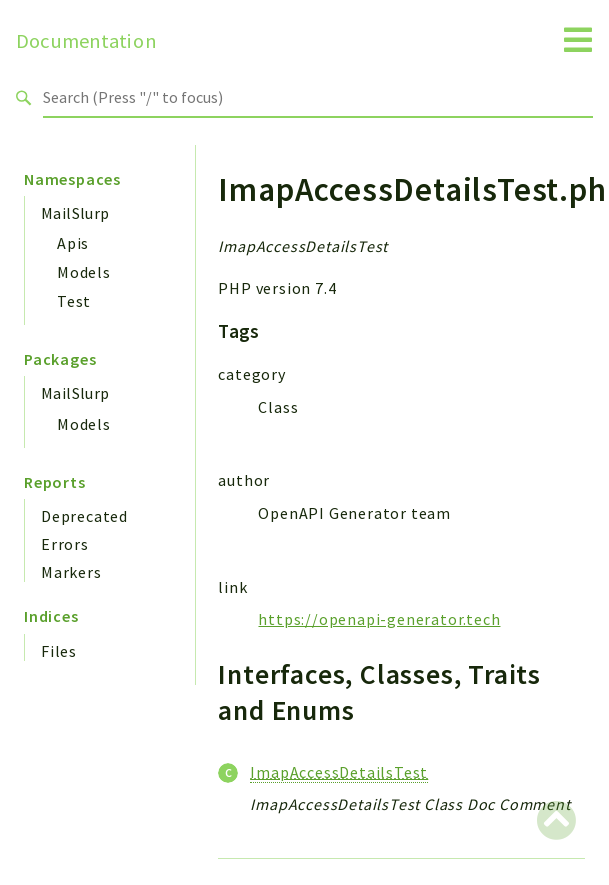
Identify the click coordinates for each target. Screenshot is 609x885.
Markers (71, 572)
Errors (65, 544)
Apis (73, 243)
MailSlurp (75, 213)
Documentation (86, 41)
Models (84, 272)
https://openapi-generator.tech (379, 619)
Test (74, 301)
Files (59, 651)
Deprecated (84, 516)
